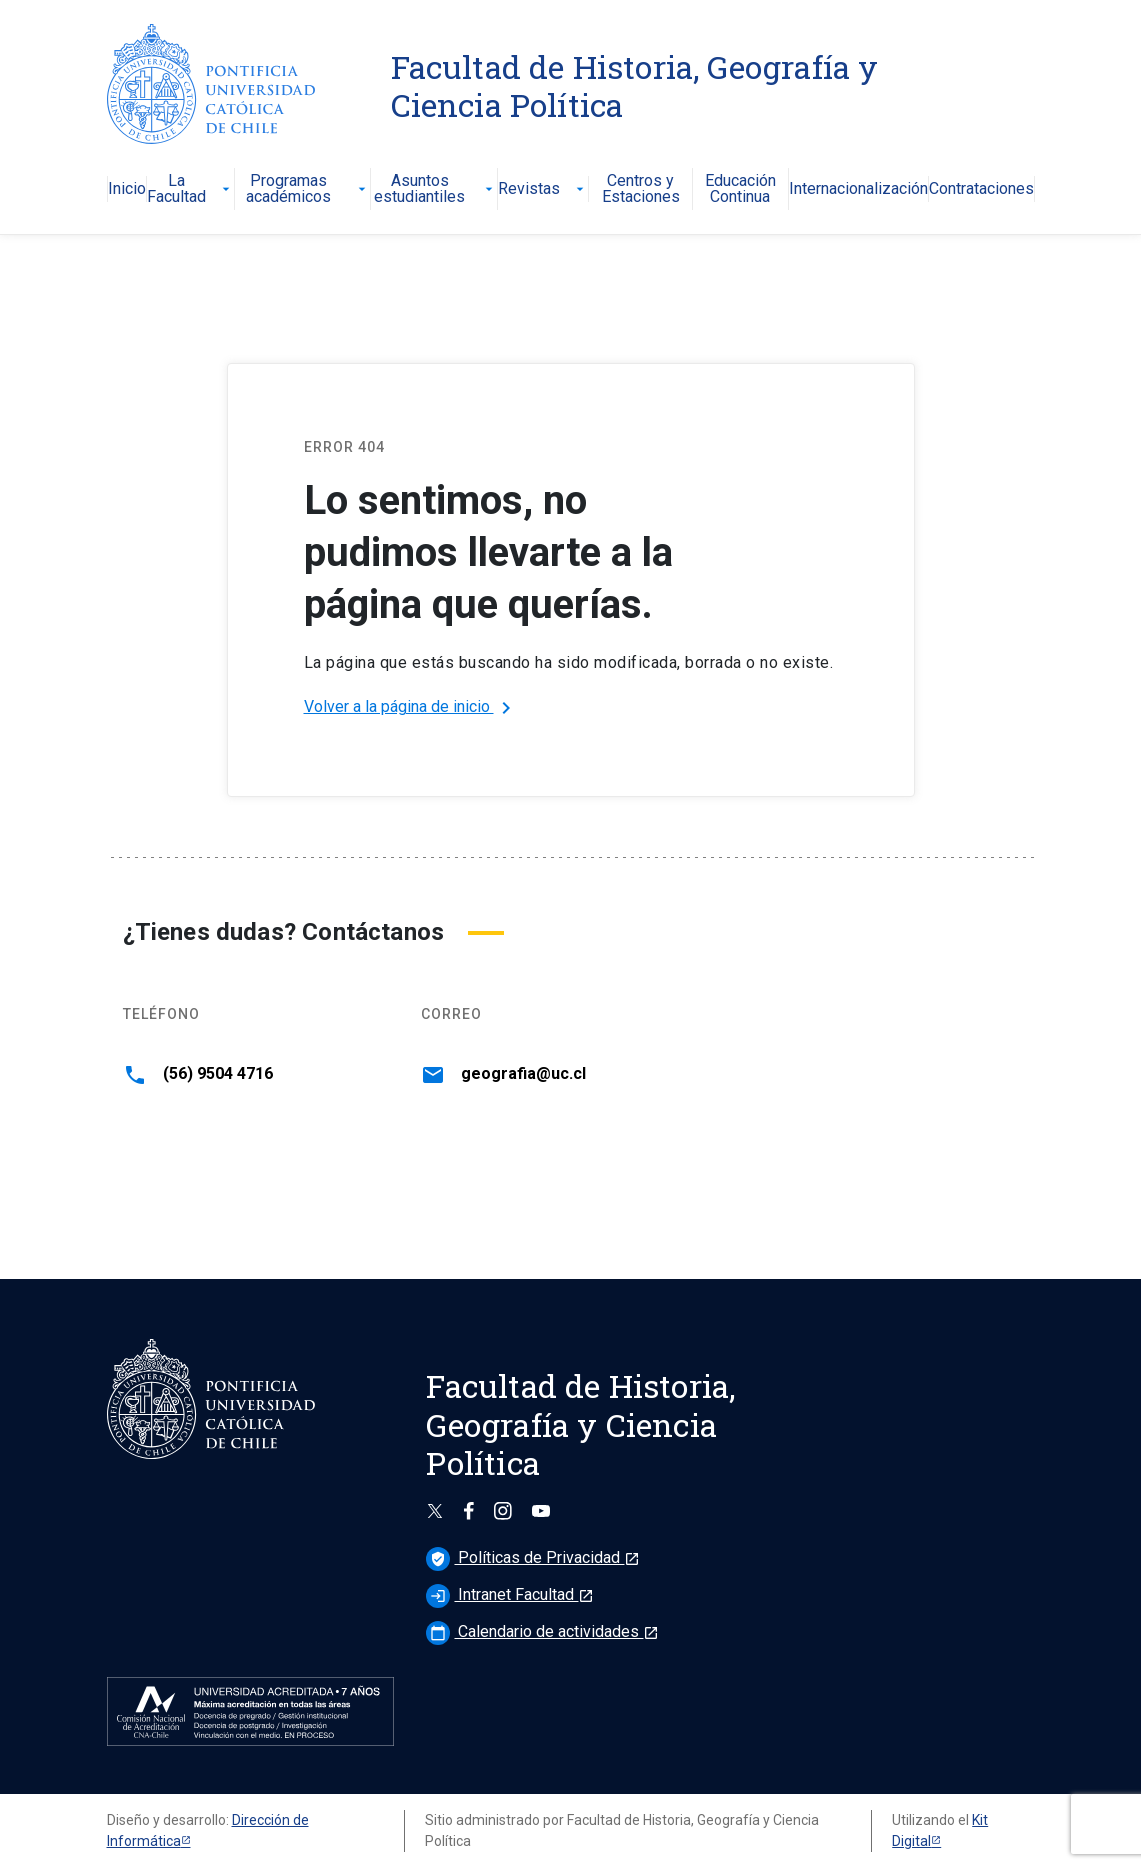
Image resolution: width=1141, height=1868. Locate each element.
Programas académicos (308, 189)
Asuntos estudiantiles (435, 189)
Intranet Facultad (510, 1594)
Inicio (127, 189)
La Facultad (190, 189)
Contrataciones (981, 189)
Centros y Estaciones (641, 189)
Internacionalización (858, 189)
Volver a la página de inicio (411, 708)
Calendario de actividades (542, 1631)
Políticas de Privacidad (533, 1557)
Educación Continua (740, 189)
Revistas (543, 189)
